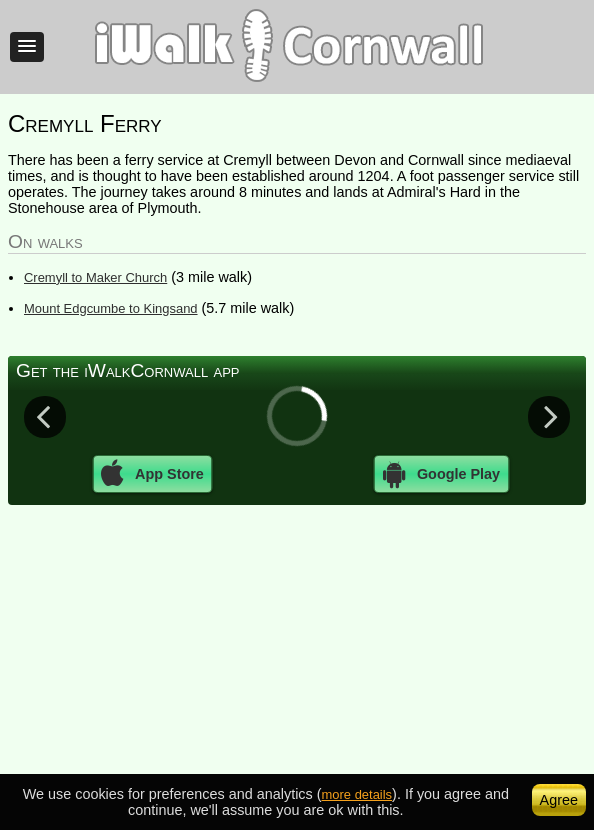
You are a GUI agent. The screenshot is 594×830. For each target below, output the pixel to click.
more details (357, 794)
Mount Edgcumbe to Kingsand (111, 308)
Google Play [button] (441, 474)
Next (549, 416)
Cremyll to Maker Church (95, 277)
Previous (45, 416)
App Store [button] (152, 474)
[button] (27, 47)
